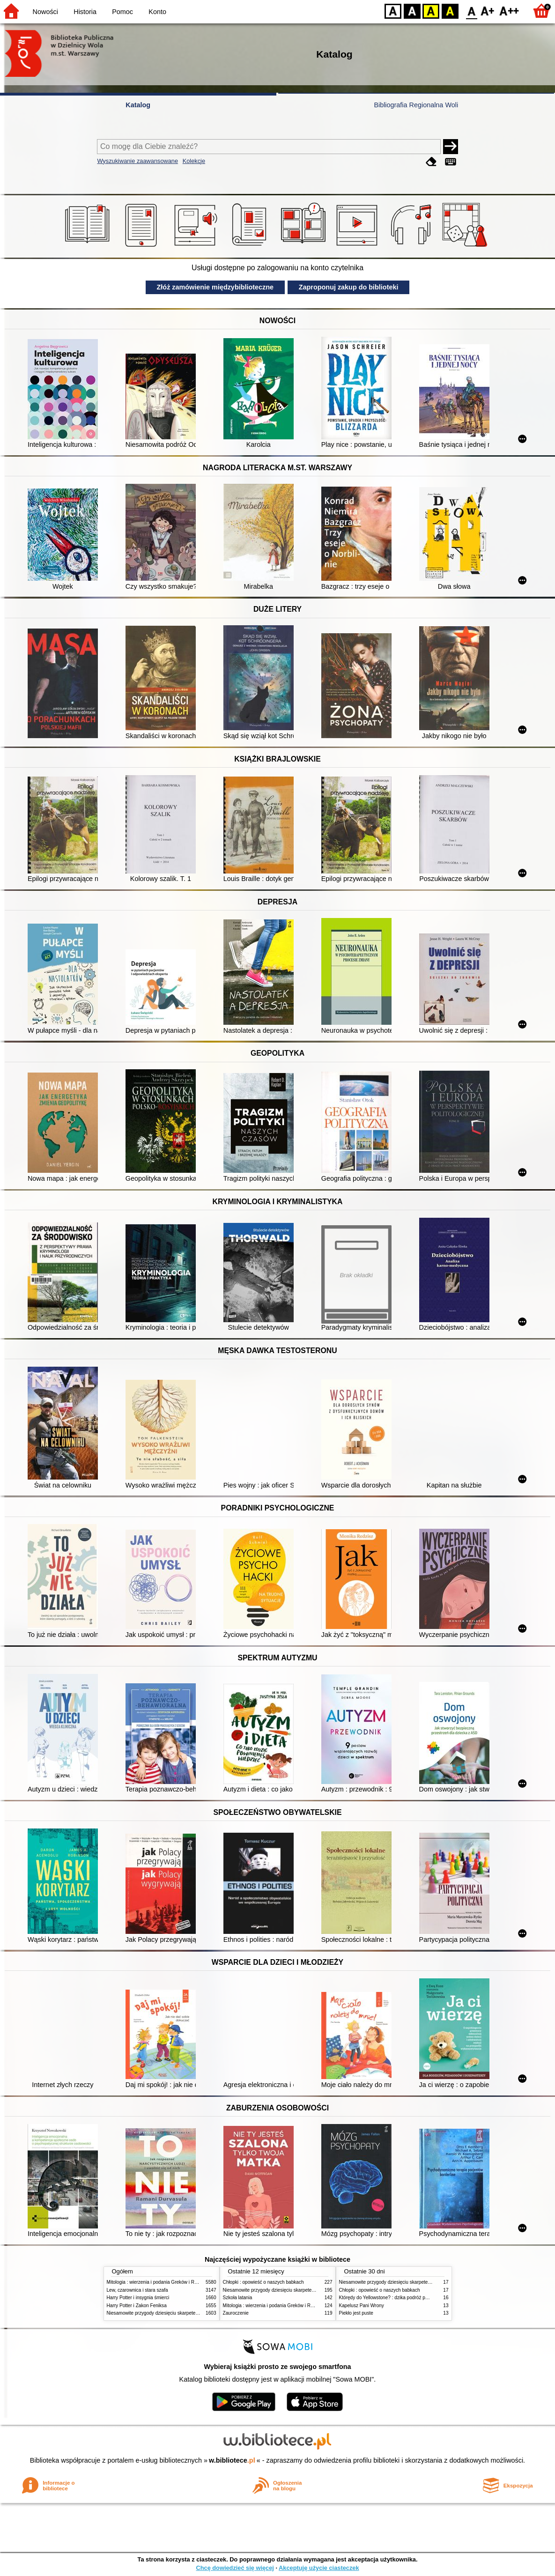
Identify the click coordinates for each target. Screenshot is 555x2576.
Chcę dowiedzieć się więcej (235, 2567)
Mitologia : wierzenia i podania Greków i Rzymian (158, 2282)
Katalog (138, 105)
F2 (509, 11)
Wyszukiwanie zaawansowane (137, 160)
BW (412, 11)
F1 (487, 11)
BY (450, 11)
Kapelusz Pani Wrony (361, 2305)
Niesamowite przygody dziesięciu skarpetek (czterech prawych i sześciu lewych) (190, 2313)
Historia (85, 11)
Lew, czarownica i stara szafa (137, 2290)
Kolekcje (194, 160)
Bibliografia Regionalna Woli (416, 105)
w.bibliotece (232, 2460)
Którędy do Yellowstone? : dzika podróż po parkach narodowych (406, 2297)
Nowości (45, 11)
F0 (471, 11)
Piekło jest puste (356, 2313)
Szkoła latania (237, 2297)
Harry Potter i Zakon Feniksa (137, 2305)
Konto (157, 11)
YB (431, 11)
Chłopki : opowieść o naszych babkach (263, 2282)
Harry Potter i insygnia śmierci (138, 2297)
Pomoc (122, 11)
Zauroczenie (236, 2313)
